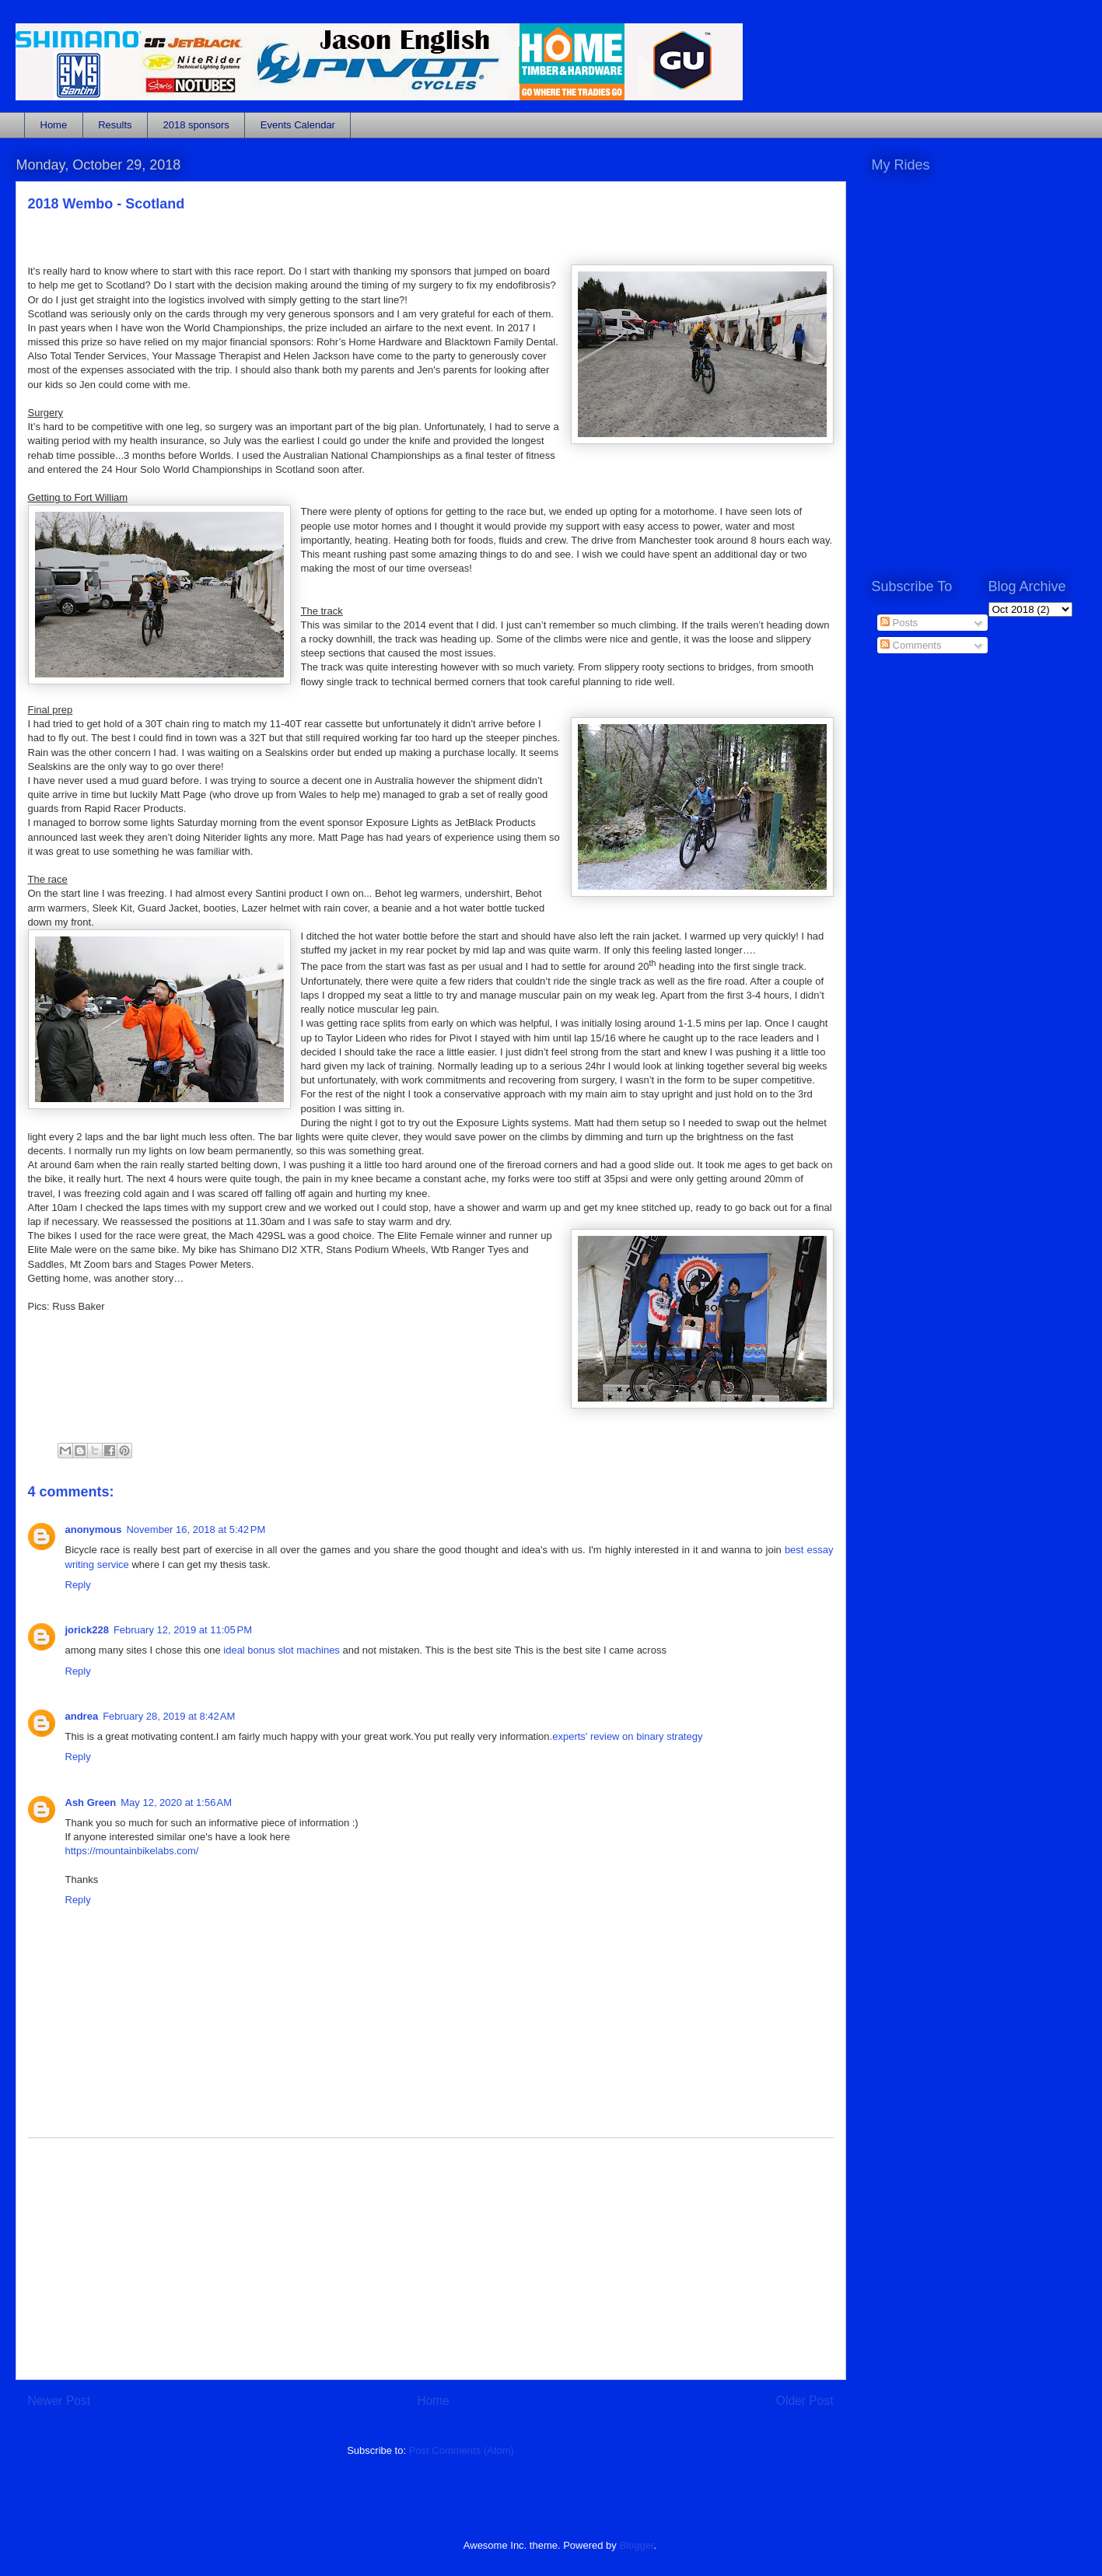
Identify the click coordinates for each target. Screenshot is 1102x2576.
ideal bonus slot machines (281, 1650)
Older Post (805, 2400)
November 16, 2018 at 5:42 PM (195, 1529)
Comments (910, 645)
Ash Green (91, 1802)
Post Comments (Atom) (461, 2450)
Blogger (636, 2545)
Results (114, 125)
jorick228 (87, 1630)
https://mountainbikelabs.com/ (132, 1851)
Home (54, 125)
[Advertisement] (431, 2259)
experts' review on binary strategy (627, 1736)
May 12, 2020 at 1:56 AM (176, 1802)
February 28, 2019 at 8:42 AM (169, 1716)
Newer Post (59, 2400)
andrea (82, 1716)
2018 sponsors (196, 125)
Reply (78, 1585)
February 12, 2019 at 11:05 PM (183, 1630)
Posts (899, 622)
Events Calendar (298, 125)
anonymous (93, 1529)
